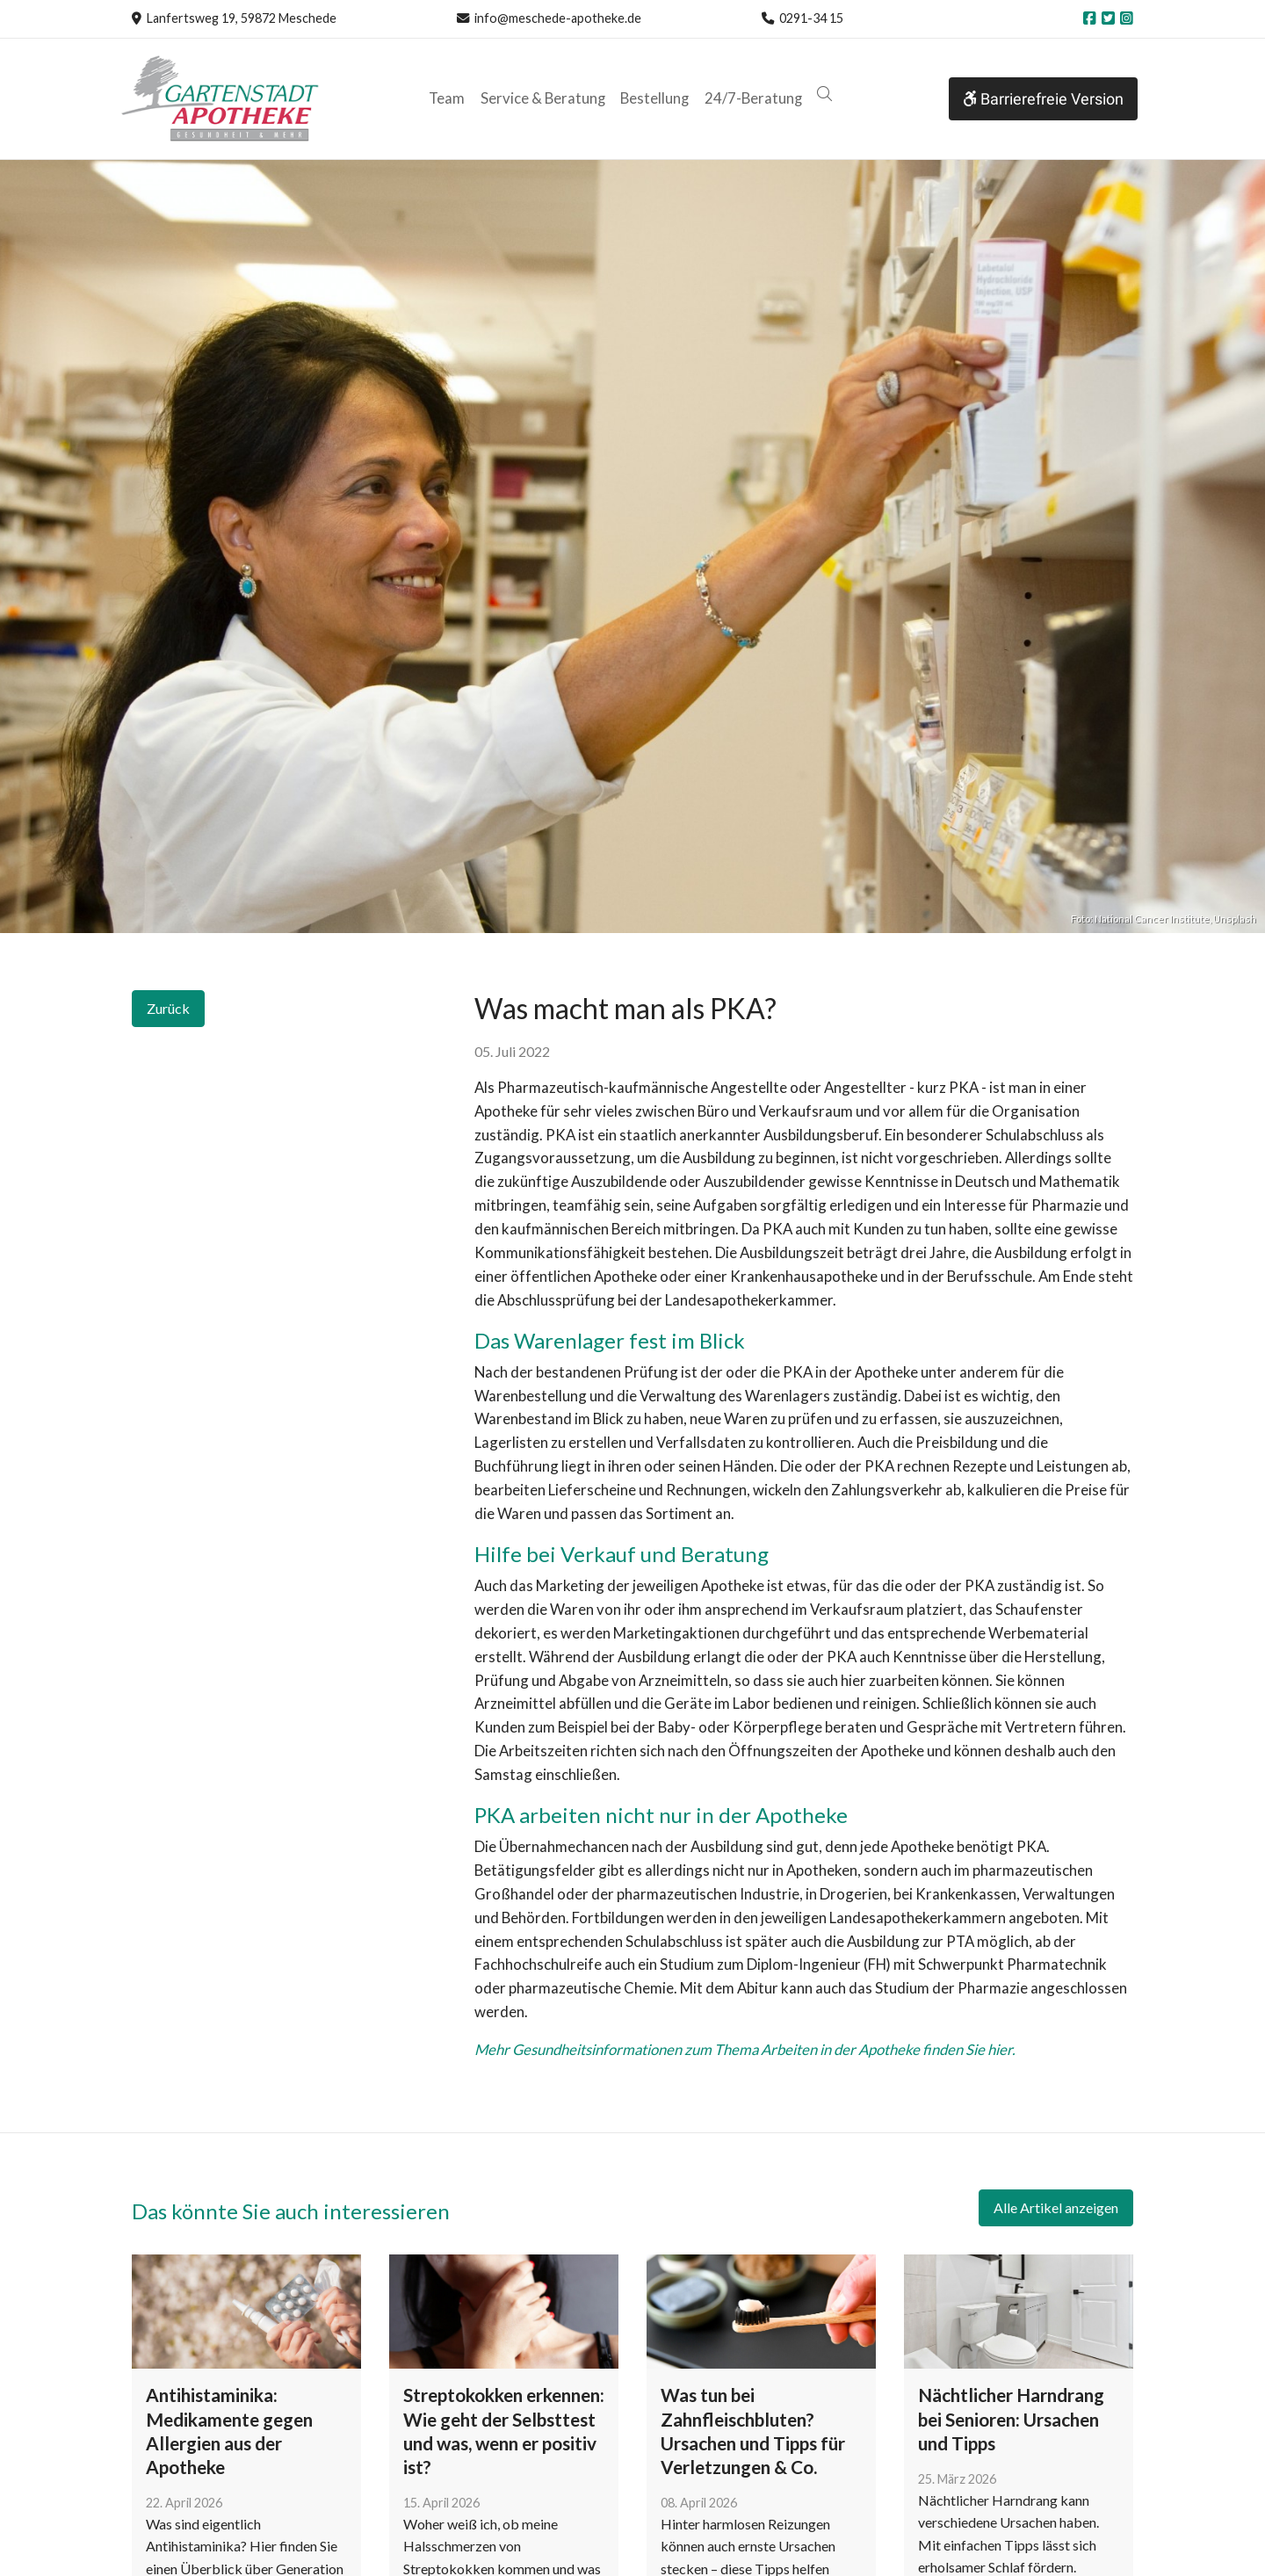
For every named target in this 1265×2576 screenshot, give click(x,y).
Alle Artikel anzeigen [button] (1056, 2207)
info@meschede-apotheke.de (557, 18)
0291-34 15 (811, 18)
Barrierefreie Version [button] (1043, 99)
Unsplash (1234, 918)
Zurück (168, 1008)
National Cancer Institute (1152, 918)
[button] (823, 94)
